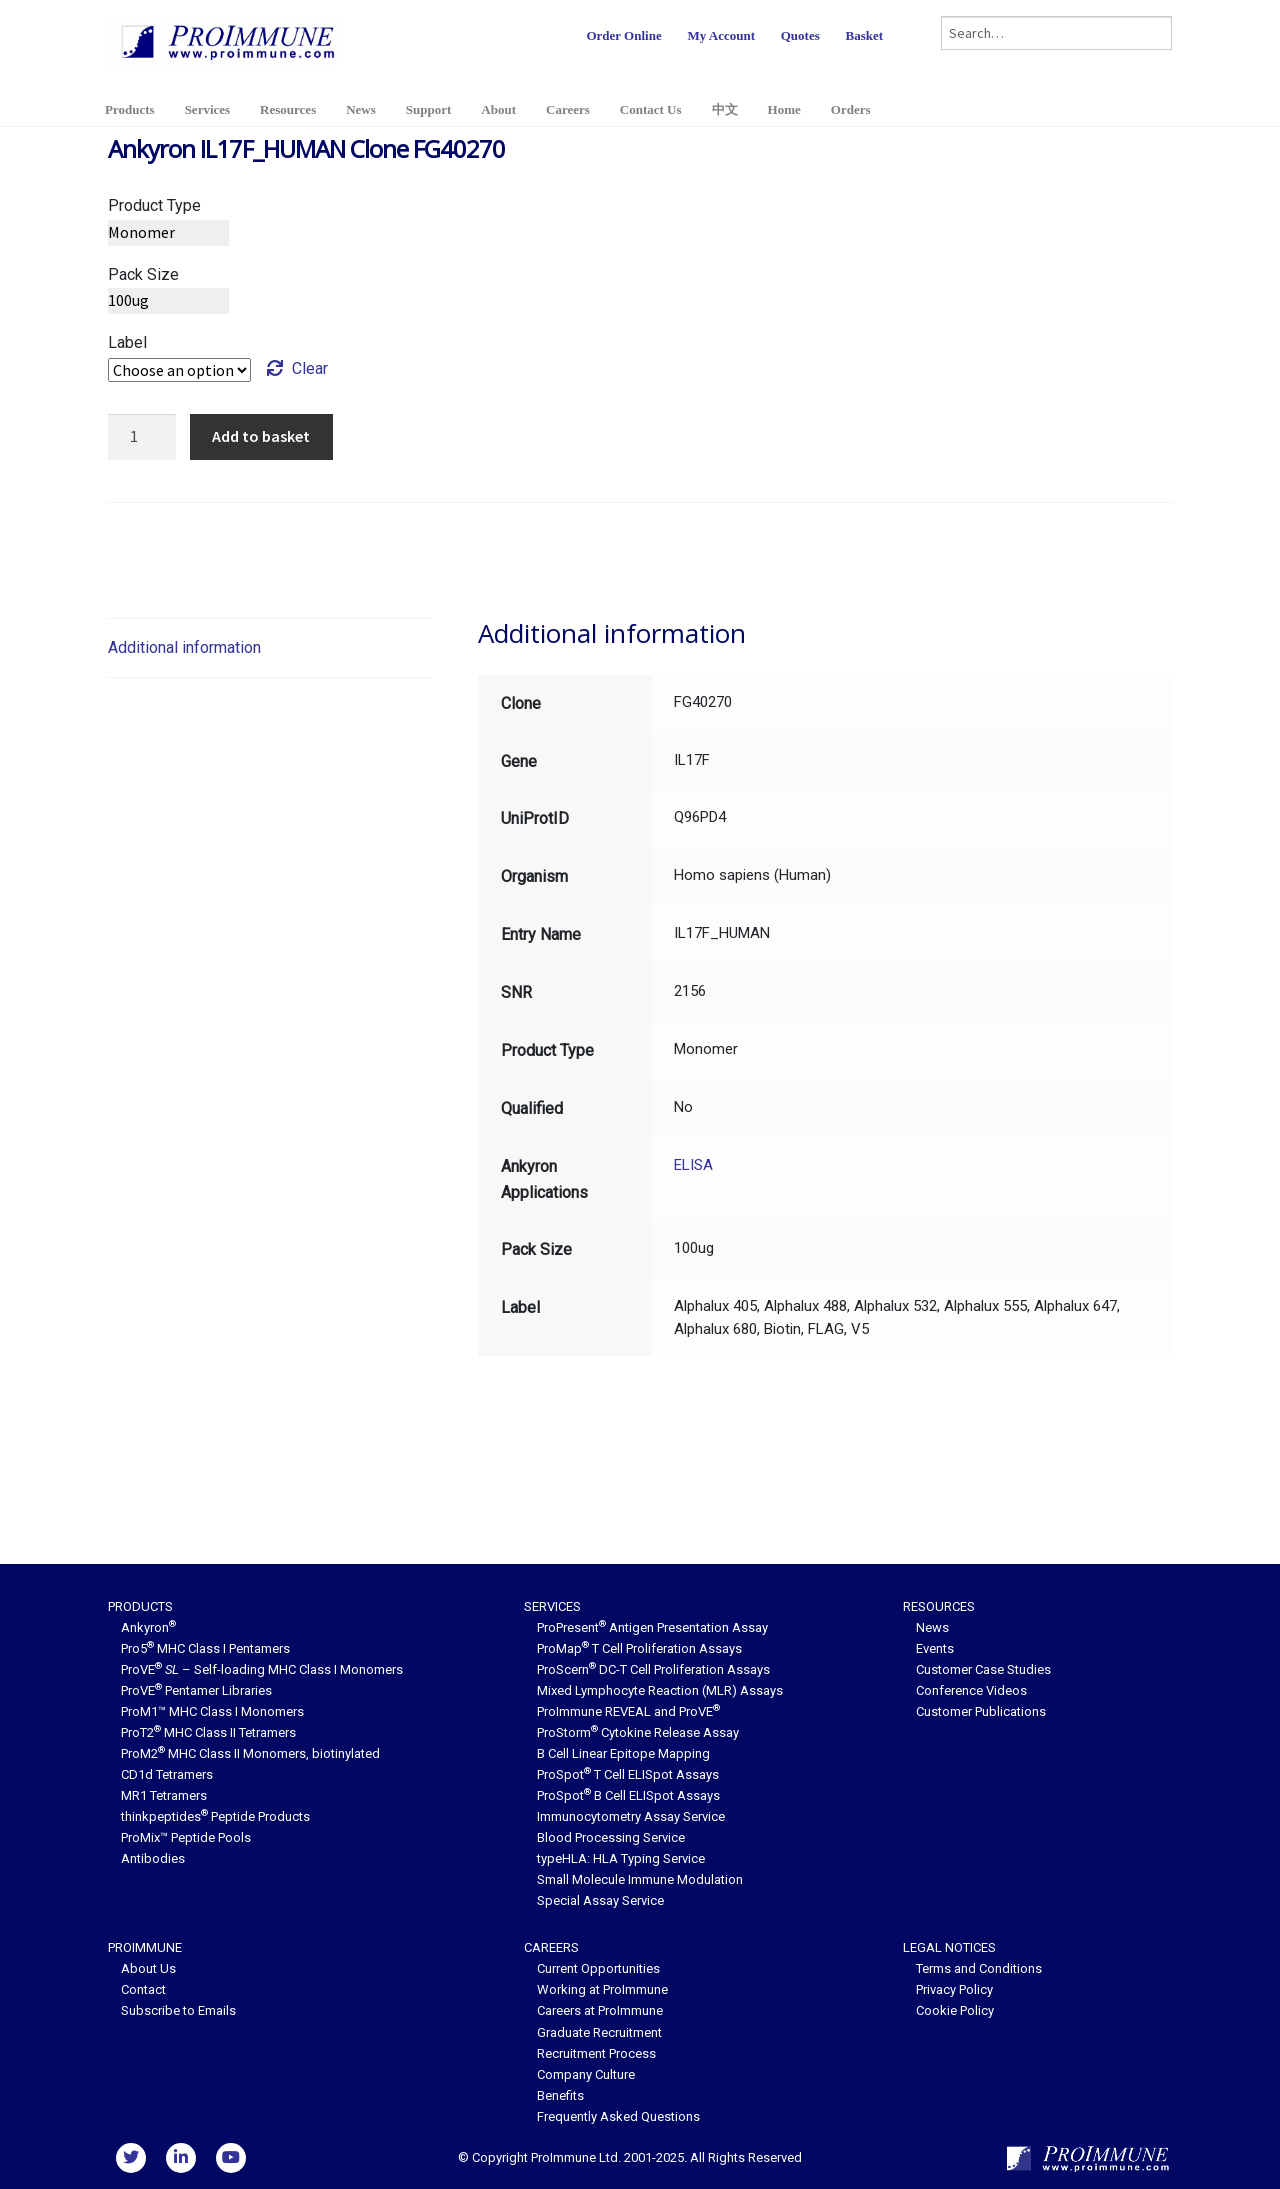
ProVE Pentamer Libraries (196, 1690)
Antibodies (153, 1858)
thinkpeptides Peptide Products (215, 1816)
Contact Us (651, 109)
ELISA (693, 1165)
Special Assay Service (600, 1900)
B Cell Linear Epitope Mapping (623, 1753)
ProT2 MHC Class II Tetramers (208, 1732)
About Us (148, 1968)
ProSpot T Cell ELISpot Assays (628, 1774)
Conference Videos (971, 1690)
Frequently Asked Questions (618, 2116)
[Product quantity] (142, 437)
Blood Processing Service (611, 1837)
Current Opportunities (598, 1968)
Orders (851, 109)
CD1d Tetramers (167, 1774)
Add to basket (261, 436)
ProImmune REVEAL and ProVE (628, 1711)
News (361, 109)
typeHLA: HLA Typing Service (621, 1858)
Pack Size (143, 274)
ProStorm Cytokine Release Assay (638, 1732)
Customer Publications (981, 1711)
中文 (725, 109)
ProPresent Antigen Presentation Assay (652, 1627)
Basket (864, 35)
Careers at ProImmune (600, 2010)
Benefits (560, 2095)
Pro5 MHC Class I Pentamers (205, 1648)
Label (127, 342)
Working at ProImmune (602, 1989)
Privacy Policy (954, 1989)
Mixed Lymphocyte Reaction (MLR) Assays (660, 1690)
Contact (143, 1989)
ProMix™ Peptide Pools (186, 1837)
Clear (310, 368)
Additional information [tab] (184, 647)
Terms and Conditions (979, 1968)
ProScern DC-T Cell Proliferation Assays (653, 1669)
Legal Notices (949, 1947)
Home (784, 109)
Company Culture (586, 2074)
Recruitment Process (596, 2053)
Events (935, 1648)
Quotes (800, 35)
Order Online (623, 35)
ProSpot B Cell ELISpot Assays (628, 1795)
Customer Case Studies (983, 1669)
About (498, 109)
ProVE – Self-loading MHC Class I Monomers (262, 1669)
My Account (721, 35)
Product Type (154, 205)
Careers (568, 109)
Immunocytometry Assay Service (631, 1816)
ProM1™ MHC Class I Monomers (212, 1711)
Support (429, 109)
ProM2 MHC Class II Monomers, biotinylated (250, 1753)
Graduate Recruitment (599, 2032)
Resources (288, 109)
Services (207, 109)
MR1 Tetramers (164, 1795)
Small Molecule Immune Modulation (640, 1879)
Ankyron (148, 1627)
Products (130, 109)
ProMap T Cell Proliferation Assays (639, 1648)
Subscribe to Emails (178, 2010)
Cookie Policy (955, 2010)
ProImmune (145, 1947)
